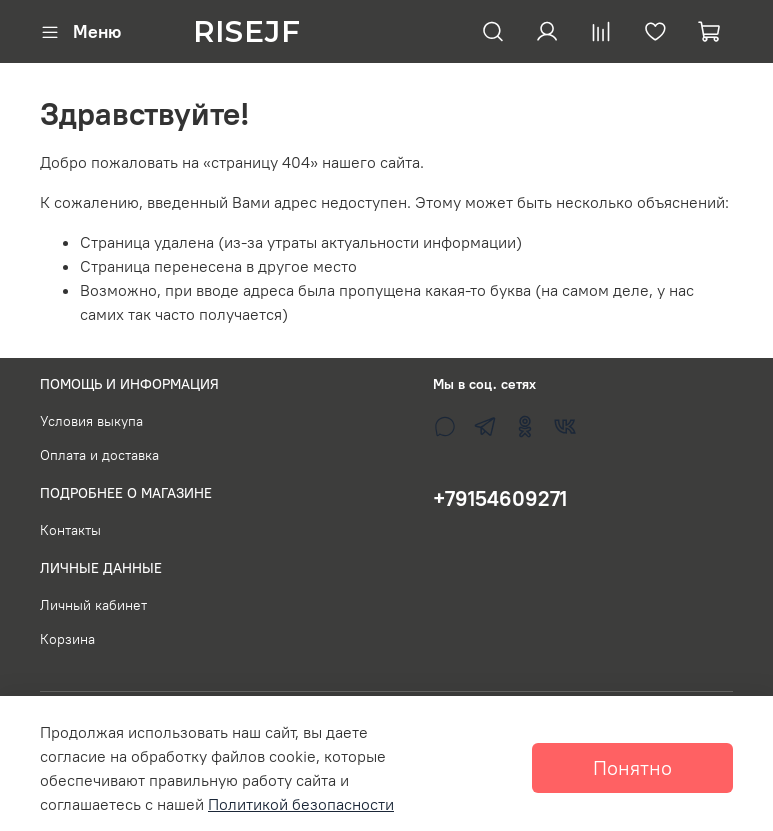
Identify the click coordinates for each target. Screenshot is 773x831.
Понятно (632, 767)
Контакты (70, 530)
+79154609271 (500, 498)
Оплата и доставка (99, 455)
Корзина (67, 639)
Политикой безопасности (301, 804)
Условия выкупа (91, 421)
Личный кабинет (93, 605)
